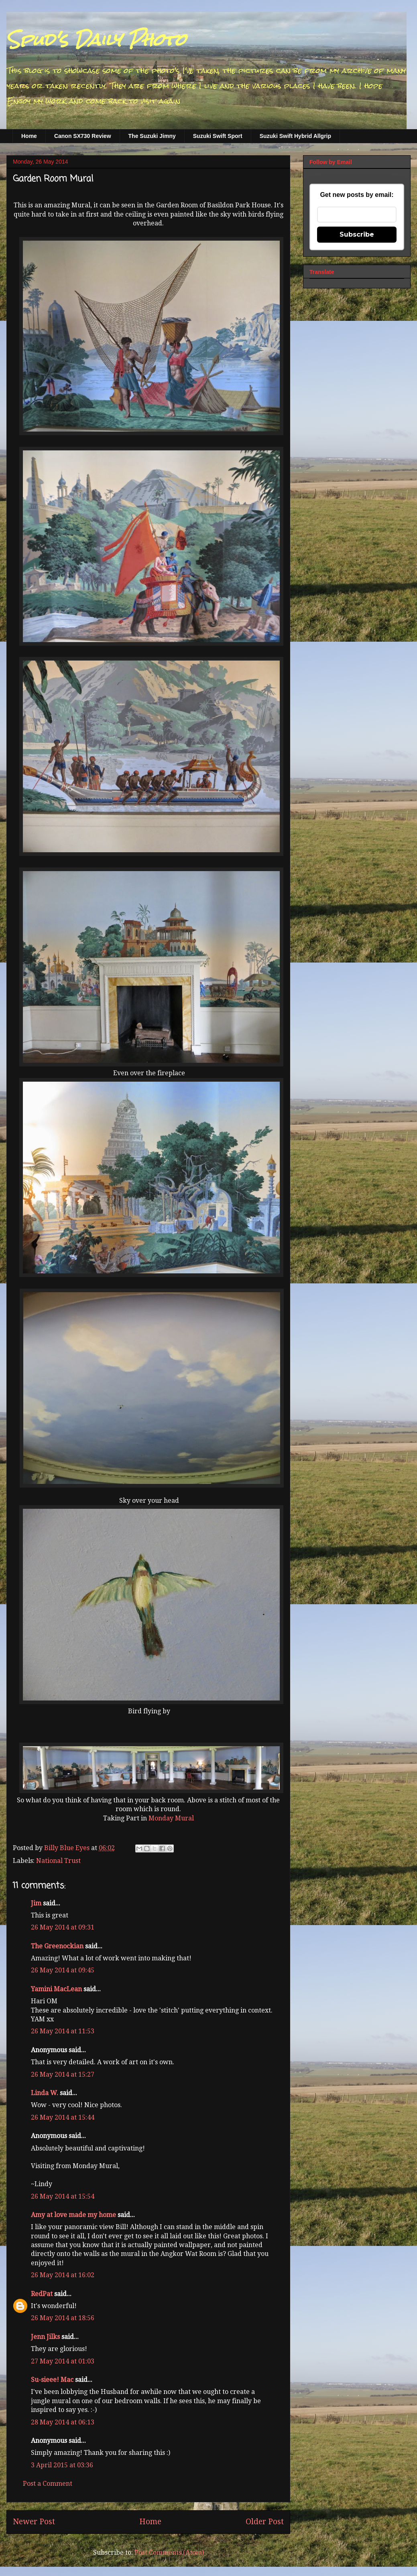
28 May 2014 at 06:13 (62, 2422)
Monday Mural (171, 1818)
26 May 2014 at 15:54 (62, 2196)
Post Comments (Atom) (169, 2552)
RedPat (42, 2294)
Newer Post (34, 2521)
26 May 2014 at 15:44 (62, 2117)
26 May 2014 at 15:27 (62, 2074)
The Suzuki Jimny (152, 136)
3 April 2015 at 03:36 (62, 2465)
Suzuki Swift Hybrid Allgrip (295, 136)
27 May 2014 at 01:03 (62, 2361)
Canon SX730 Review (82, 136)
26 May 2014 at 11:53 (62, 2031)
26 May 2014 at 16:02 (62, 2275)
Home (29, 136)
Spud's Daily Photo (96, 40)
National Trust (58, 1861)
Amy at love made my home (73, 2215)
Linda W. (44, 2093)
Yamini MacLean (56, 1989)
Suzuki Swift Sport (217, 136)
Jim (36, 1903)
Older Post (265, 2521)
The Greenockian (57, 1946)
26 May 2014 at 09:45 (62, 1970)
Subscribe (357, 234)
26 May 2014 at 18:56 (62, 2318)
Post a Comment (47, 2483)
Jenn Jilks (45, 2337)
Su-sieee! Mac (52, 2379)
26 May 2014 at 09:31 (62, 1927)
